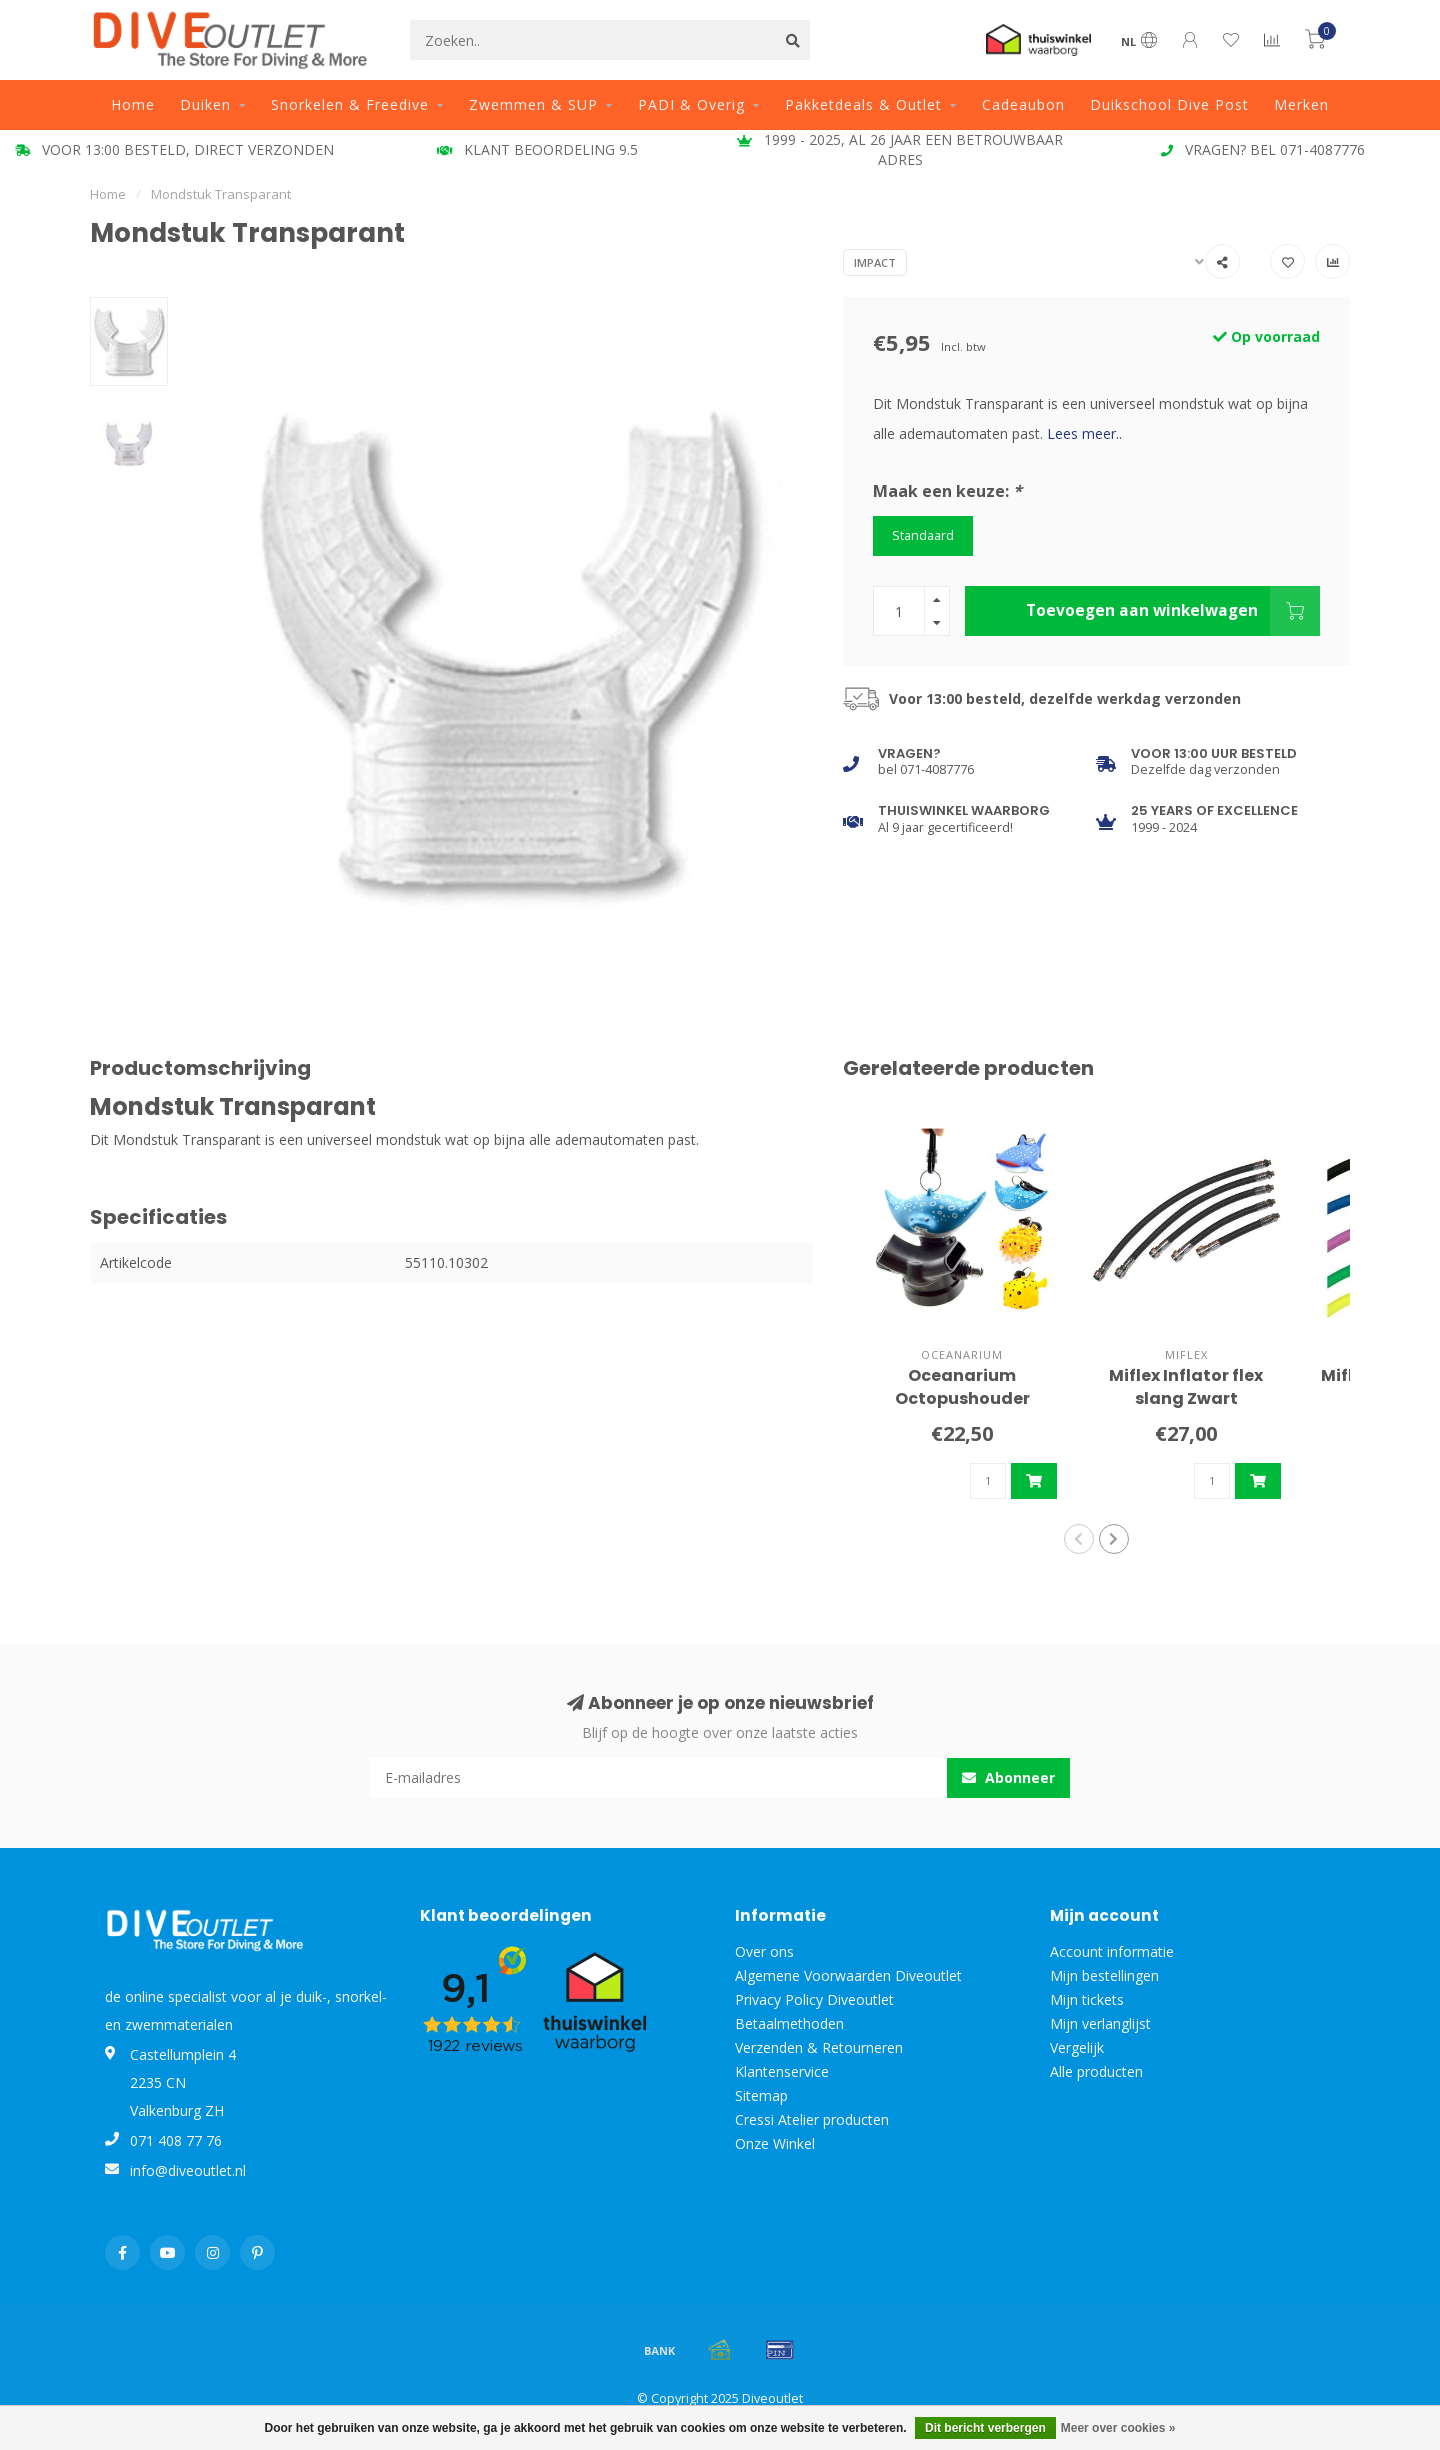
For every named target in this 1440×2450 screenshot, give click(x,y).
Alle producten (1096, 2071)
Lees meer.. (1084, 433)
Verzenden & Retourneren (819, 2047)
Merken (1301, 104)
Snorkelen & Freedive (350, 104)
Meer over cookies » (1118, 2428)
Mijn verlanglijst (1100, 2023)
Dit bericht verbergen (985, 2428)
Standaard (923, 535)
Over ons (764, 1951)
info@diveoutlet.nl (188, 2170)
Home (133, 104)
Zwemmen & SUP (533, 104)
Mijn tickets (1087, 1999)
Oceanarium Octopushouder (962, 1387)
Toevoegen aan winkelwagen (1173, 611)
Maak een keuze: (947, 491)
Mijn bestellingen (1104, 1975)
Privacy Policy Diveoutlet (814, 1999)
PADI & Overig (691, 104)
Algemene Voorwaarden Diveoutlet (848, 1975)
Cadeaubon (1023, 104)
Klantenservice (782, 2071)
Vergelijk (1077, 2047)
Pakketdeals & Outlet (863, 104)
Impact (875, 262)
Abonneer (1008, 1777)
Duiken (205, 104)
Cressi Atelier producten (812, 2119)
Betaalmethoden (789, 2023)
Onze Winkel (775, 2143)
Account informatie (1112, 1951)
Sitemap (761, 2095)
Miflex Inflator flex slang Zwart (1186, 1387)
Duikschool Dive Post (1169, 104)
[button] (1079, 1539)
